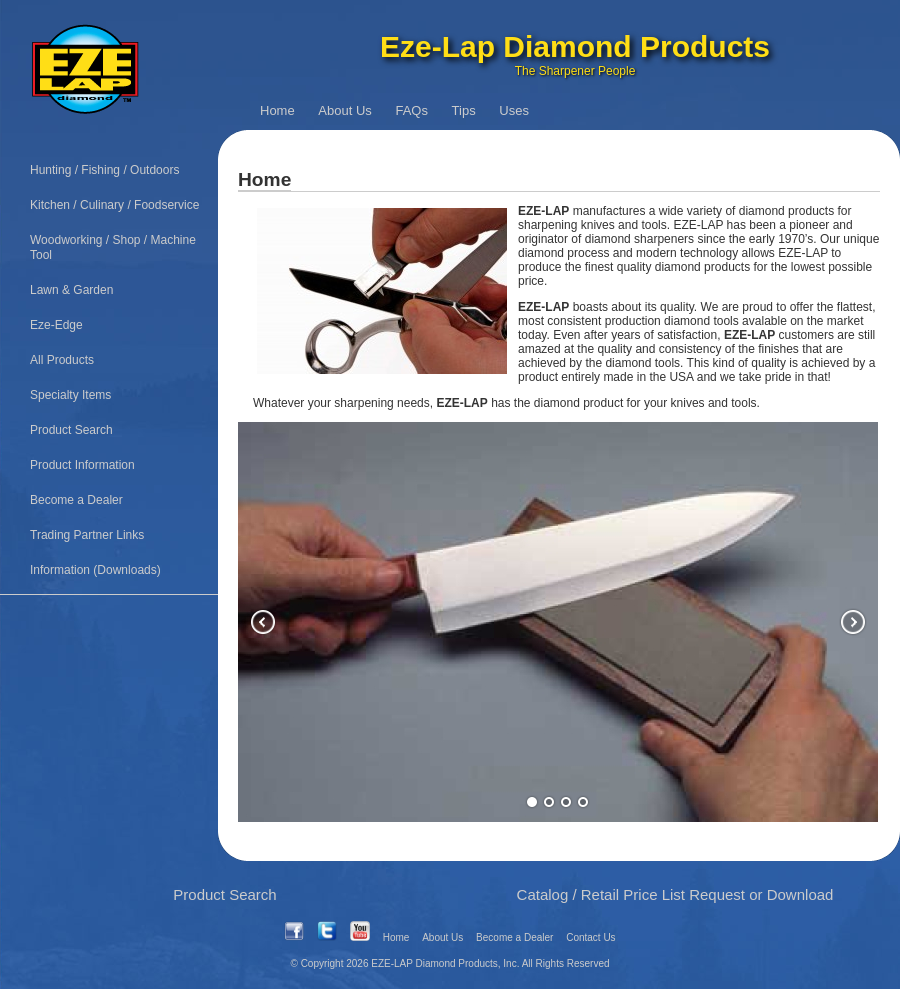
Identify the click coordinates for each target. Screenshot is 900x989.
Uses (514, 110)
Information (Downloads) (95, 570)
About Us (344, 110)
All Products (62, 360)
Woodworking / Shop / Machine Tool (113, 247)
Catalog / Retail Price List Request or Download (675, 894)
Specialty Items (70, 395)
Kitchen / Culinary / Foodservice (114, 205)
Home (277, 110)
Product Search (71, 430)
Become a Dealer (76, 500)
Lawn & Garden (71, 290)
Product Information (82, 465)
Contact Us (590, 937)
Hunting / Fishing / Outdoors (104, 170)
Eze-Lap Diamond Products (575, 46)
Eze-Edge (56, 325)
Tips (464, 110)
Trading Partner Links (87, 535)
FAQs (411, 110)
